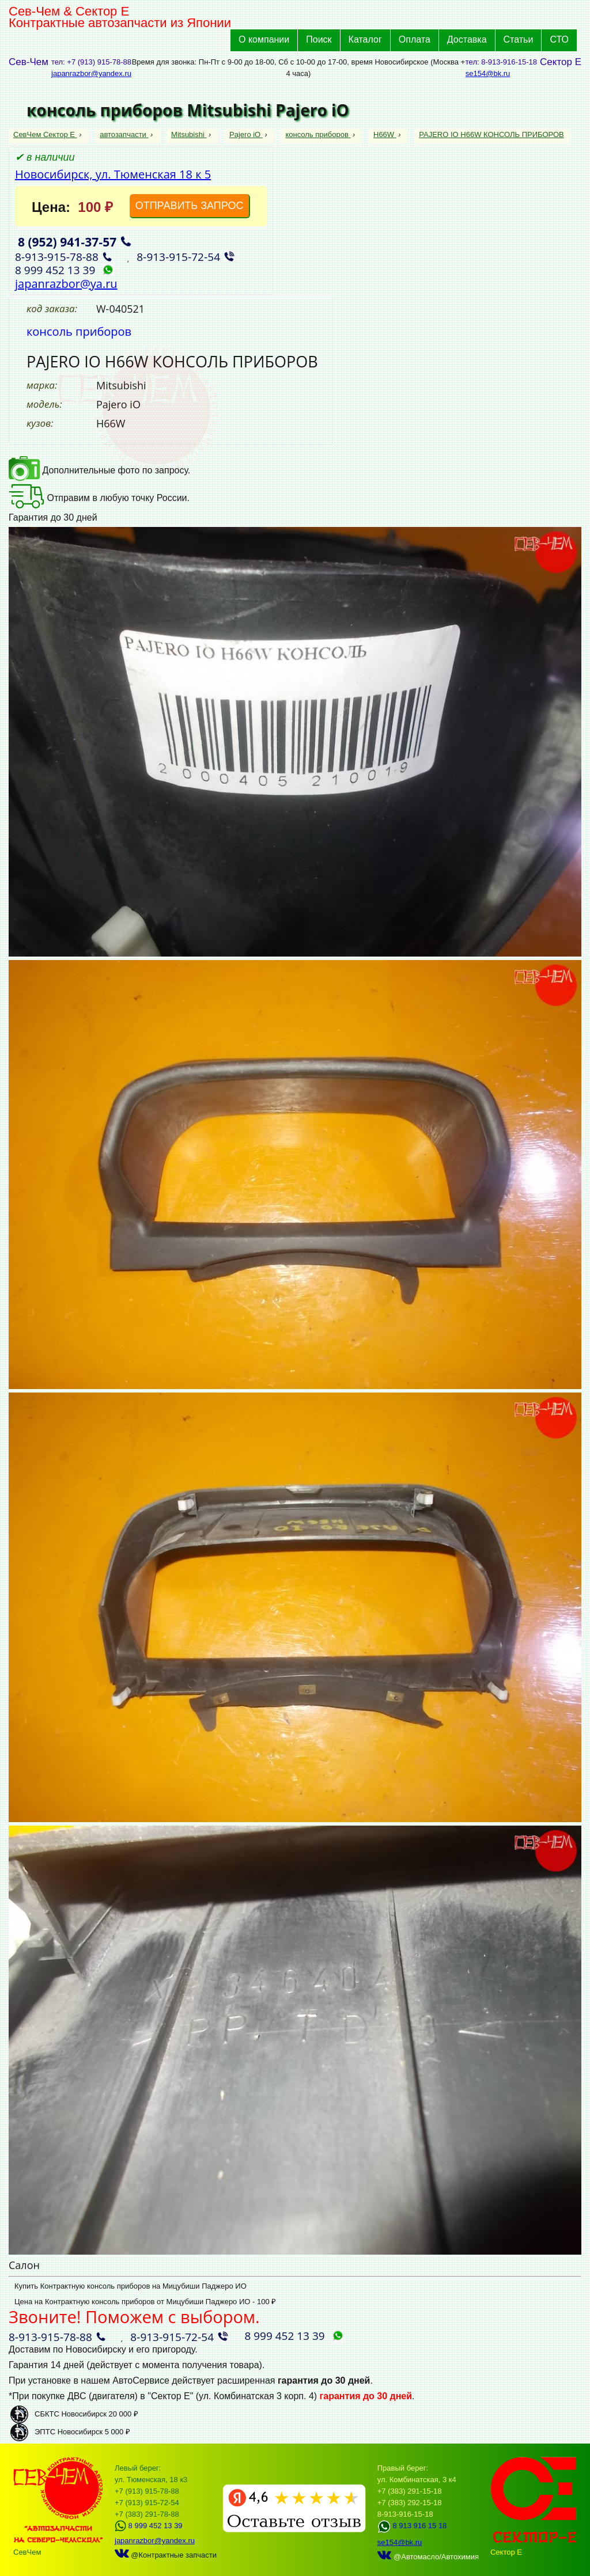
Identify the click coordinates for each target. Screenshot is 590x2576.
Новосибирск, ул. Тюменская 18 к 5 (113, 174)
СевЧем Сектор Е (45, 134)
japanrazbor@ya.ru (66, 283)
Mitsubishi (188, 134)
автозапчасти (124, 134)
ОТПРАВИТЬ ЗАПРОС (189, 205)
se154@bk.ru (488, 73)
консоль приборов (317, 134)
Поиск (318, 39)
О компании (264, 39)
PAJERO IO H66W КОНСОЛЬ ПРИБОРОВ (491, 134)
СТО (559, 39)
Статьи (519, 39)
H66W (384, 134)
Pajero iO (246, 134)
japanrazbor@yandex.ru (91, 73)
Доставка (467, 39)
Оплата (414, 39)
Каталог (365, 39)
